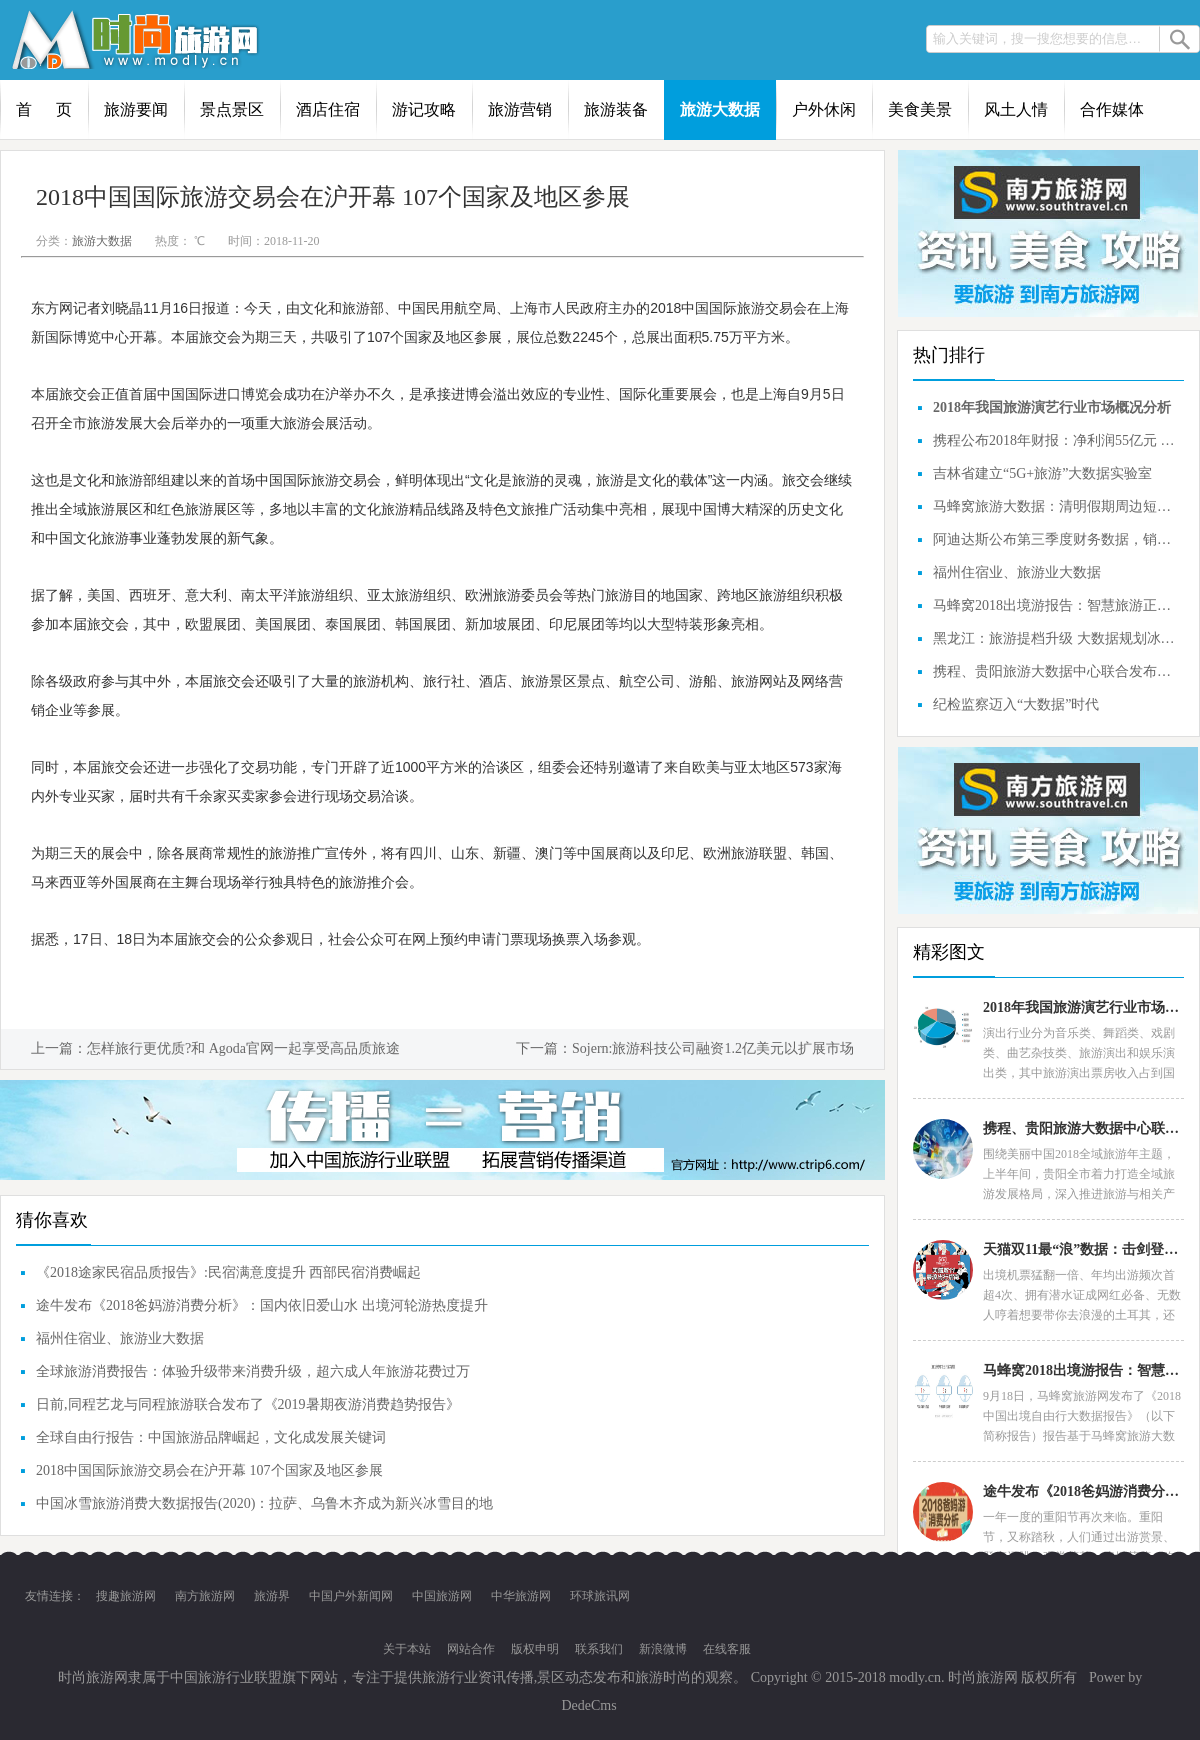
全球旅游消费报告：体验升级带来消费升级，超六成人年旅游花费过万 (253, 1371)
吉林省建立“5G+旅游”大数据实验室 (1042, 473)
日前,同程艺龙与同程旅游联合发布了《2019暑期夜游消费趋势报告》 (248, 1404)
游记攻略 (424, 109)
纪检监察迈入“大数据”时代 (1016, 704)
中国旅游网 (442, 1596)
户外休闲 (824, 109)
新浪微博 (663, 1649)
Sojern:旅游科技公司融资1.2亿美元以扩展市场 (713, 1048)
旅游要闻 (136, 109)
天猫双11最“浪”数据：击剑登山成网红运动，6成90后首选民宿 (1083, 1249)
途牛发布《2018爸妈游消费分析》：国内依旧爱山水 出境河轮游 (1083, 1491)
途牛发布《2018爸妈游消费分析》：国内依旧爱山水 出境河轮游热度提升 (262, 1305)
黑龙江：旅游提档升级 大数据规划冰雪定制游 (1056, 638)
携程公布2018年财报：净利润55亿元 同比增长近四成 (1056, 440)
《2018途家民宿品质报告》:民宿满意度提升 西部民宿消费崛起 (228, 1272)
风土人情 (1016, 109)
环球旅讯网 (600, 1596)
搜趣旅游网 (126, 1596)
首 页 (44, 109)
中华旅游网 (521, 1596)
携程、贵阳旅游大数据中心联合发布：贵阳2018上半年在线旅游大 (1056, 671)
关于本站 (407, 1649)
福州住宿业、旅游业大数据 (120, 1338)
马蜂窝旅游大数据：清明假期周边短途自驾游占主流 (1056, 506)
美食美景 (920, 109)
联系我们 (599, 1649)
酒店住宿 (328, 109)
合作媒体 (1112, 109)
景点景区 (232, 109)
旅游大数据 (720, 109)
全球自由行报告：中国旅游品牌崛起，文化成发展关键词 (211, 1437)
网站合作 (471, 1649)
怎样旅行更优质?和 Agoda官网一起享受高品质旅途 (243, 1048)
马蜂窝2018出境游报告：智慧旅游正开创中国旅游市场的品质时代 (1056, 605)
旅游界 (272, 1596)
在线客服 (727, 1649)
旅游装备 (616, 109)
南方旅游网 (205, 1596)
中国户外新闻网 (351, 1596)
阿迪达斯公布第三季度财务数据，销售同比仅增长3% (1056, 539)
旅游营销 (520, 109)
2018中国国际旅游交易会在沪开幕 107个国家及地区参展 (209, 1470)
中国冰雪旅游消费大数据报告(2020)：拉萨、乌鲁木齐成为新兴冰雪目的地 (264, 1503)
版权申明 (535, 1649)
